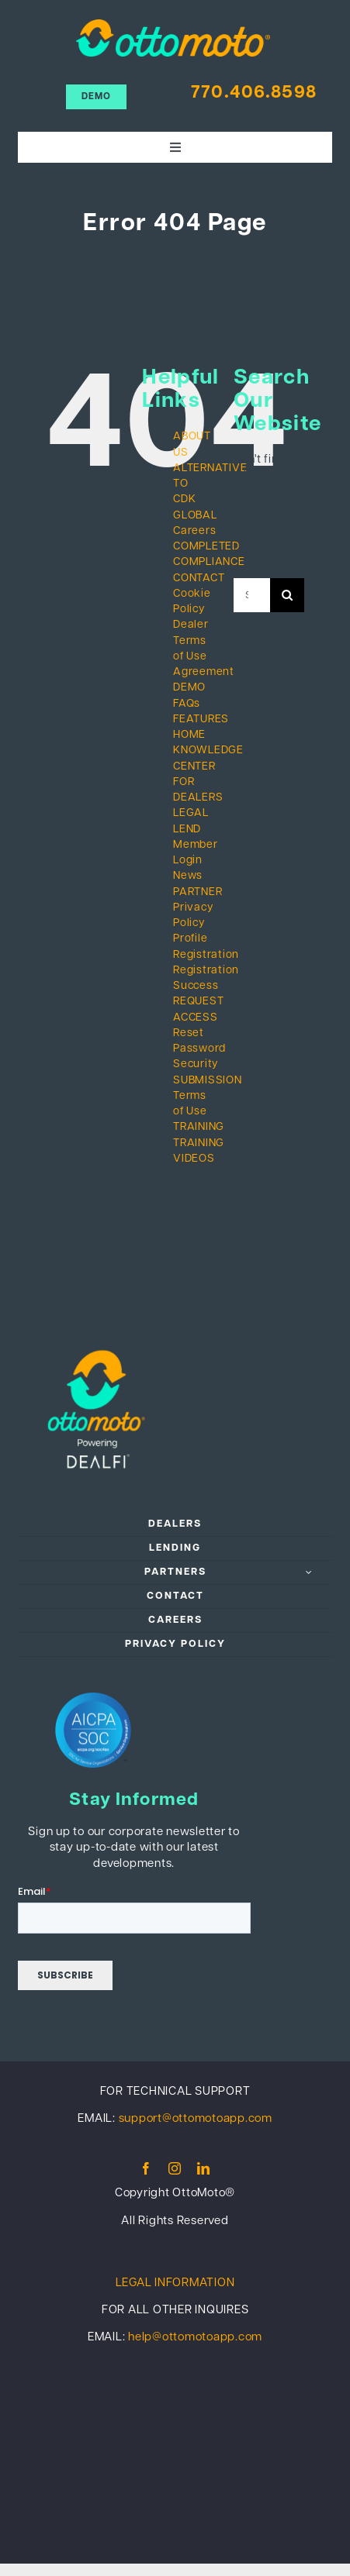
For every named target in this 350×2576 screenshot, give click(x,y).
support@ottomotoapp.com (195, 2119)
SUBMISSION (207, 1081)
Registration (206, 955)
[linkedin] (203, 2168)
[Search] (287, 595)
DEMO (189, 688)
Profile (190, 939)
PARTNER (197, 892)
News (188, 876)
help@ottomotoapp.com (195, 2338)
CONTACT (198, 578)
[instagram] (175, 2168)
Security (195, 1064)
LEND (187, 829)
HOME (189, 735)
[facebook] (146, 2168)
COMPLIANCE (209, 562)
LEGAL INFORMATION (175, 2283)
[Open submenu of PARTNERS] (310, 1572)
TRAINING (198, 1127)
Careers (194, 531)
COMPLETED (206, 547)
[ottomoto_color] (173, 25)
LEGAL (191, 813)
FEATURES (201, 719)
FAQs (186, 704)
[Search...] (252, 595)
